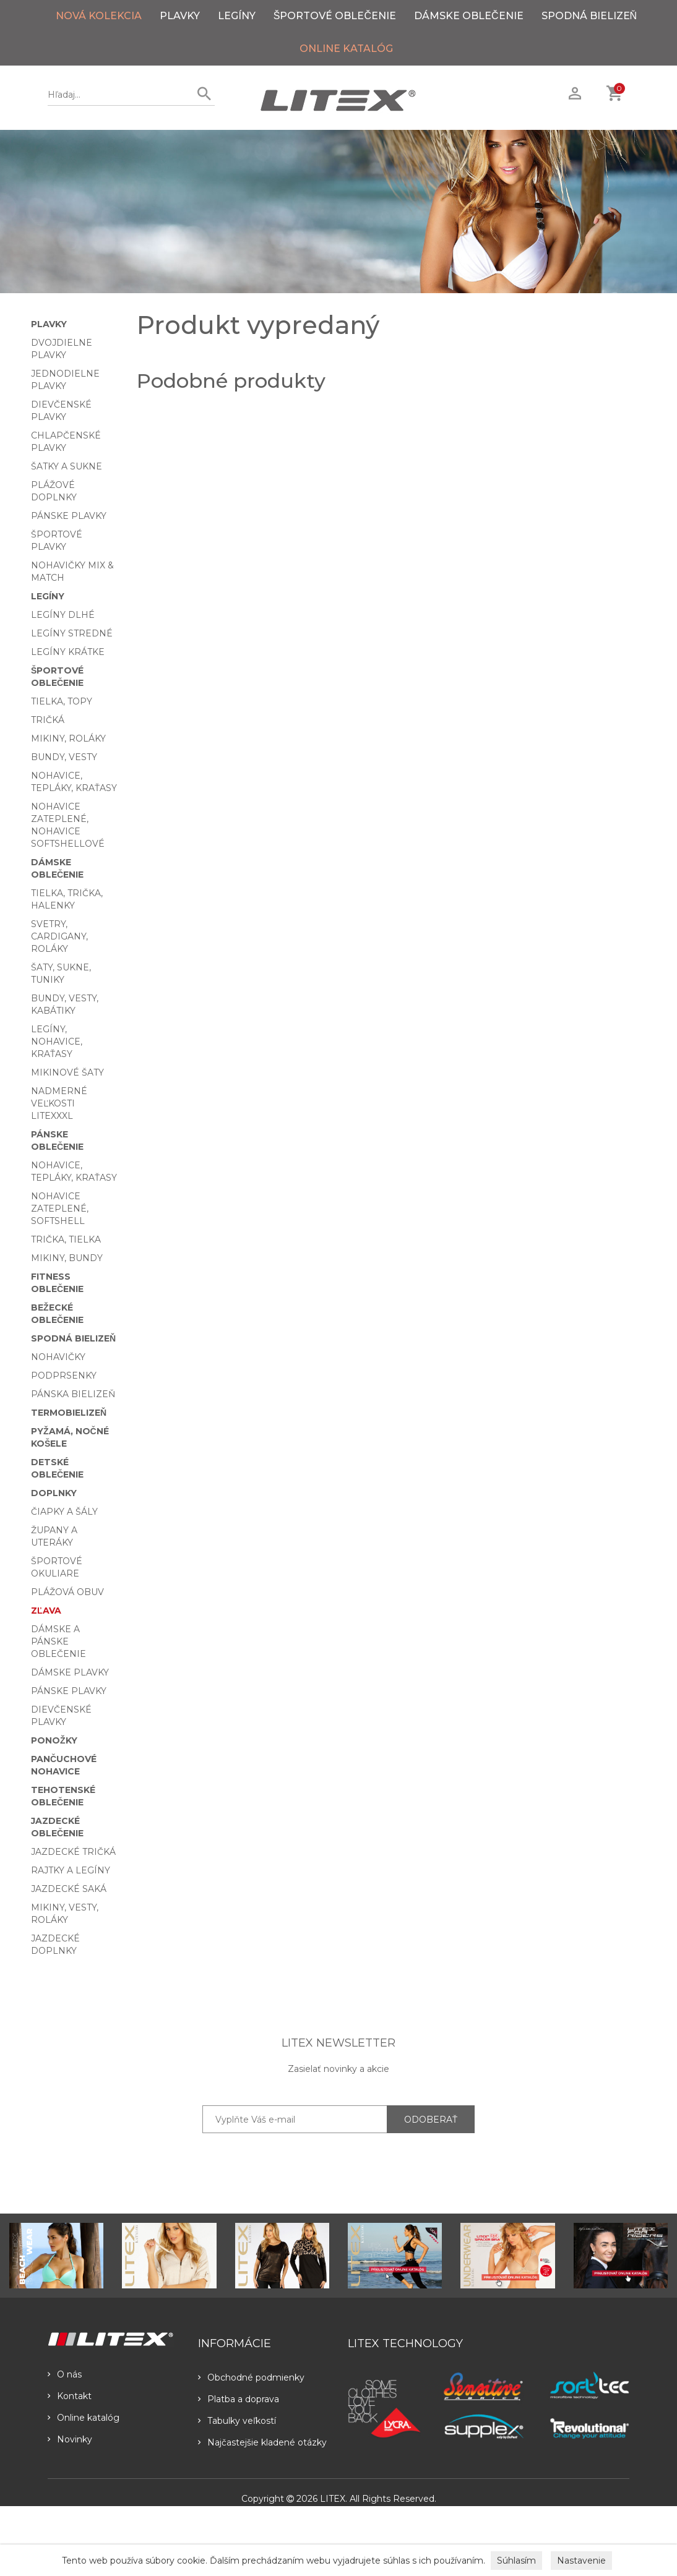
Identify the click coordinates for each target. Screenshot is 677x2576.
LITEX (332, 2498)
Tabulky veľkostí (237, 2420)
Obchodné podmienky (251, 2377)
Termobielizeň (68, 1412)
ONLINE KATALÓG (346, 48)
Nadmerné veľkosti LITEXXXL (59, 1103)
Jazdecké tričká (73, 1851)
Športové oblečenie (335, 16)
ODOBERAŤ (430, 2119)
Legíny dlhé (63, 614)
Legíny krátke (68, 651)
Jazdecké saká (68, 1888)
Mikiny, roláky (68, 738)
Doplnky (54, 1493)
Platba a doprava (238, 2399)
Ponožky (54, 1740)
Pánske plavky (68, 515)
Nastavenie (581, 2560)
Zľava (46, 1610)
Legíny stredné (72, 633)
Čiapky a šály (64, 1511)
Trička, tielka (66, 1239)
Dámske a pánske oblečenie (58, 1641)
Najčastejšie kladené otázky (262, 2442)
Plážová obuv (67, 1592)
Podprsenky (64, 1375)
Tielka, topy (61, 701)
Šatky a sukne (66, 466)
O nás (65, 2374)
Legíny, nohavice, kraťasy (56, 1041)
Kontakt (70, 2396)
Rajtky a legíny (70, 1870)
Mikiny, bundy (67, 1258)
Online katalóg (83, 2417)
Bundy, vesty (64, 757)
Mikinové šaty (67, 1072)
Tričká (47, 719)
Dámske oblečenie (469, 16)
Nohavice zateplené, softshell (59, 1208)
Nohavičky (58, 1357)
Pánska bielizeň (73, 1394)
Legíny (237, 16)
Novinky (70, 2439)
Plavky (180, 16)
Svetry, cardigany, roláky (59, 936)
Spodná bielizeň (589, 16)
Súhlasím (516, 2560)
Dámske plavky (70, 1672)
